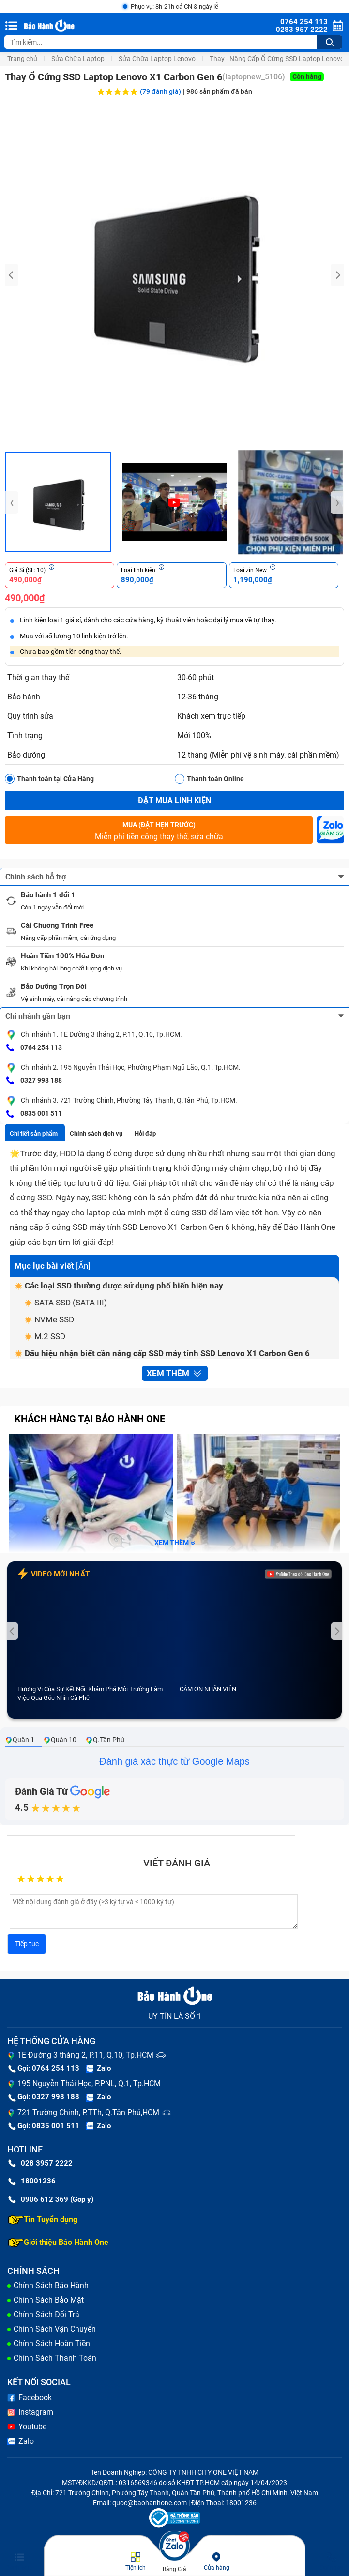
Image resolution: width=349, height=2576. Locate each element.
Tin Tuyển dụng (42, 2219)
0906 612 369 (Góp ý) (50, 2199)
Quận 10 (59, 1740)
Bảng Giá (174, 2569)
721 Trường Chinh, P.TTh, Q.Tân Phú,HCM (88, 2112)
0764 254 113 (34, 1048)
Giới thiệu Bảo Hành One (58, 2242)
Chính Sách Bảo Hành (51, 2285)
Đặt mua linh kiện (174, 800)
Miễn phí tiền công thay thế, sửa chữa (159, 830)
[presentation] (11, 275)
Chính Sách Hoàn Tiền (52, 2343)
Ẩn (83, 1266)
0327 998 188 (34, 1081)
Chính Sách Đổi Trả (46, 2314)
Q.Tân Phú (104, 1740)
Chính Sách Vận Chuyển (55, 2329)
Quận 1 (19, 1740)
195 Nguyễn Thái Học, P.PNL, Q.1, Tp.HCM (89, 2083)
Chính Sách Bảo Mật (49, 2299)
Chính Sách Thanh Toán (55, 2358)
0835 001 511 (34, 1114)
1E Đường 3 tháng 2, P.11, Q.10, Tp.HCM (85, 2055)
